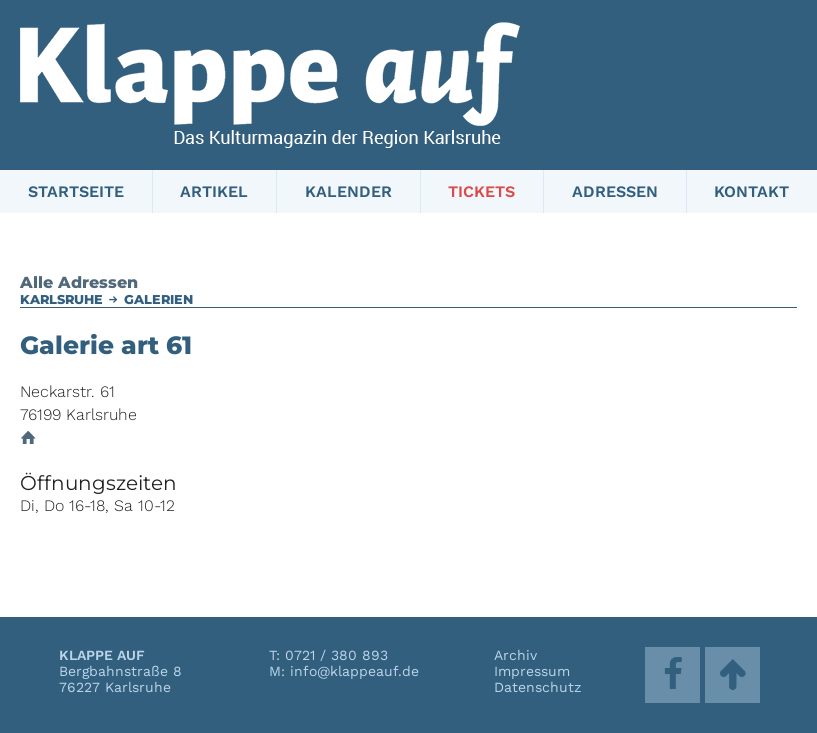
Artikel (214, 191)
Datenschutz (537, 687)
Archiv (515, 655)
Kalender (348, 191)
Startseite (76, 191)
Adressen (615, 191)
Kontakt (751, 191)
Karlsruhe (61, 299)
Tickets (481, 191)
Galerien (158, 299)
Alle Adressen (79, 282)
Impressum (532, 671)
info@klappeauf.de (354, 671)
